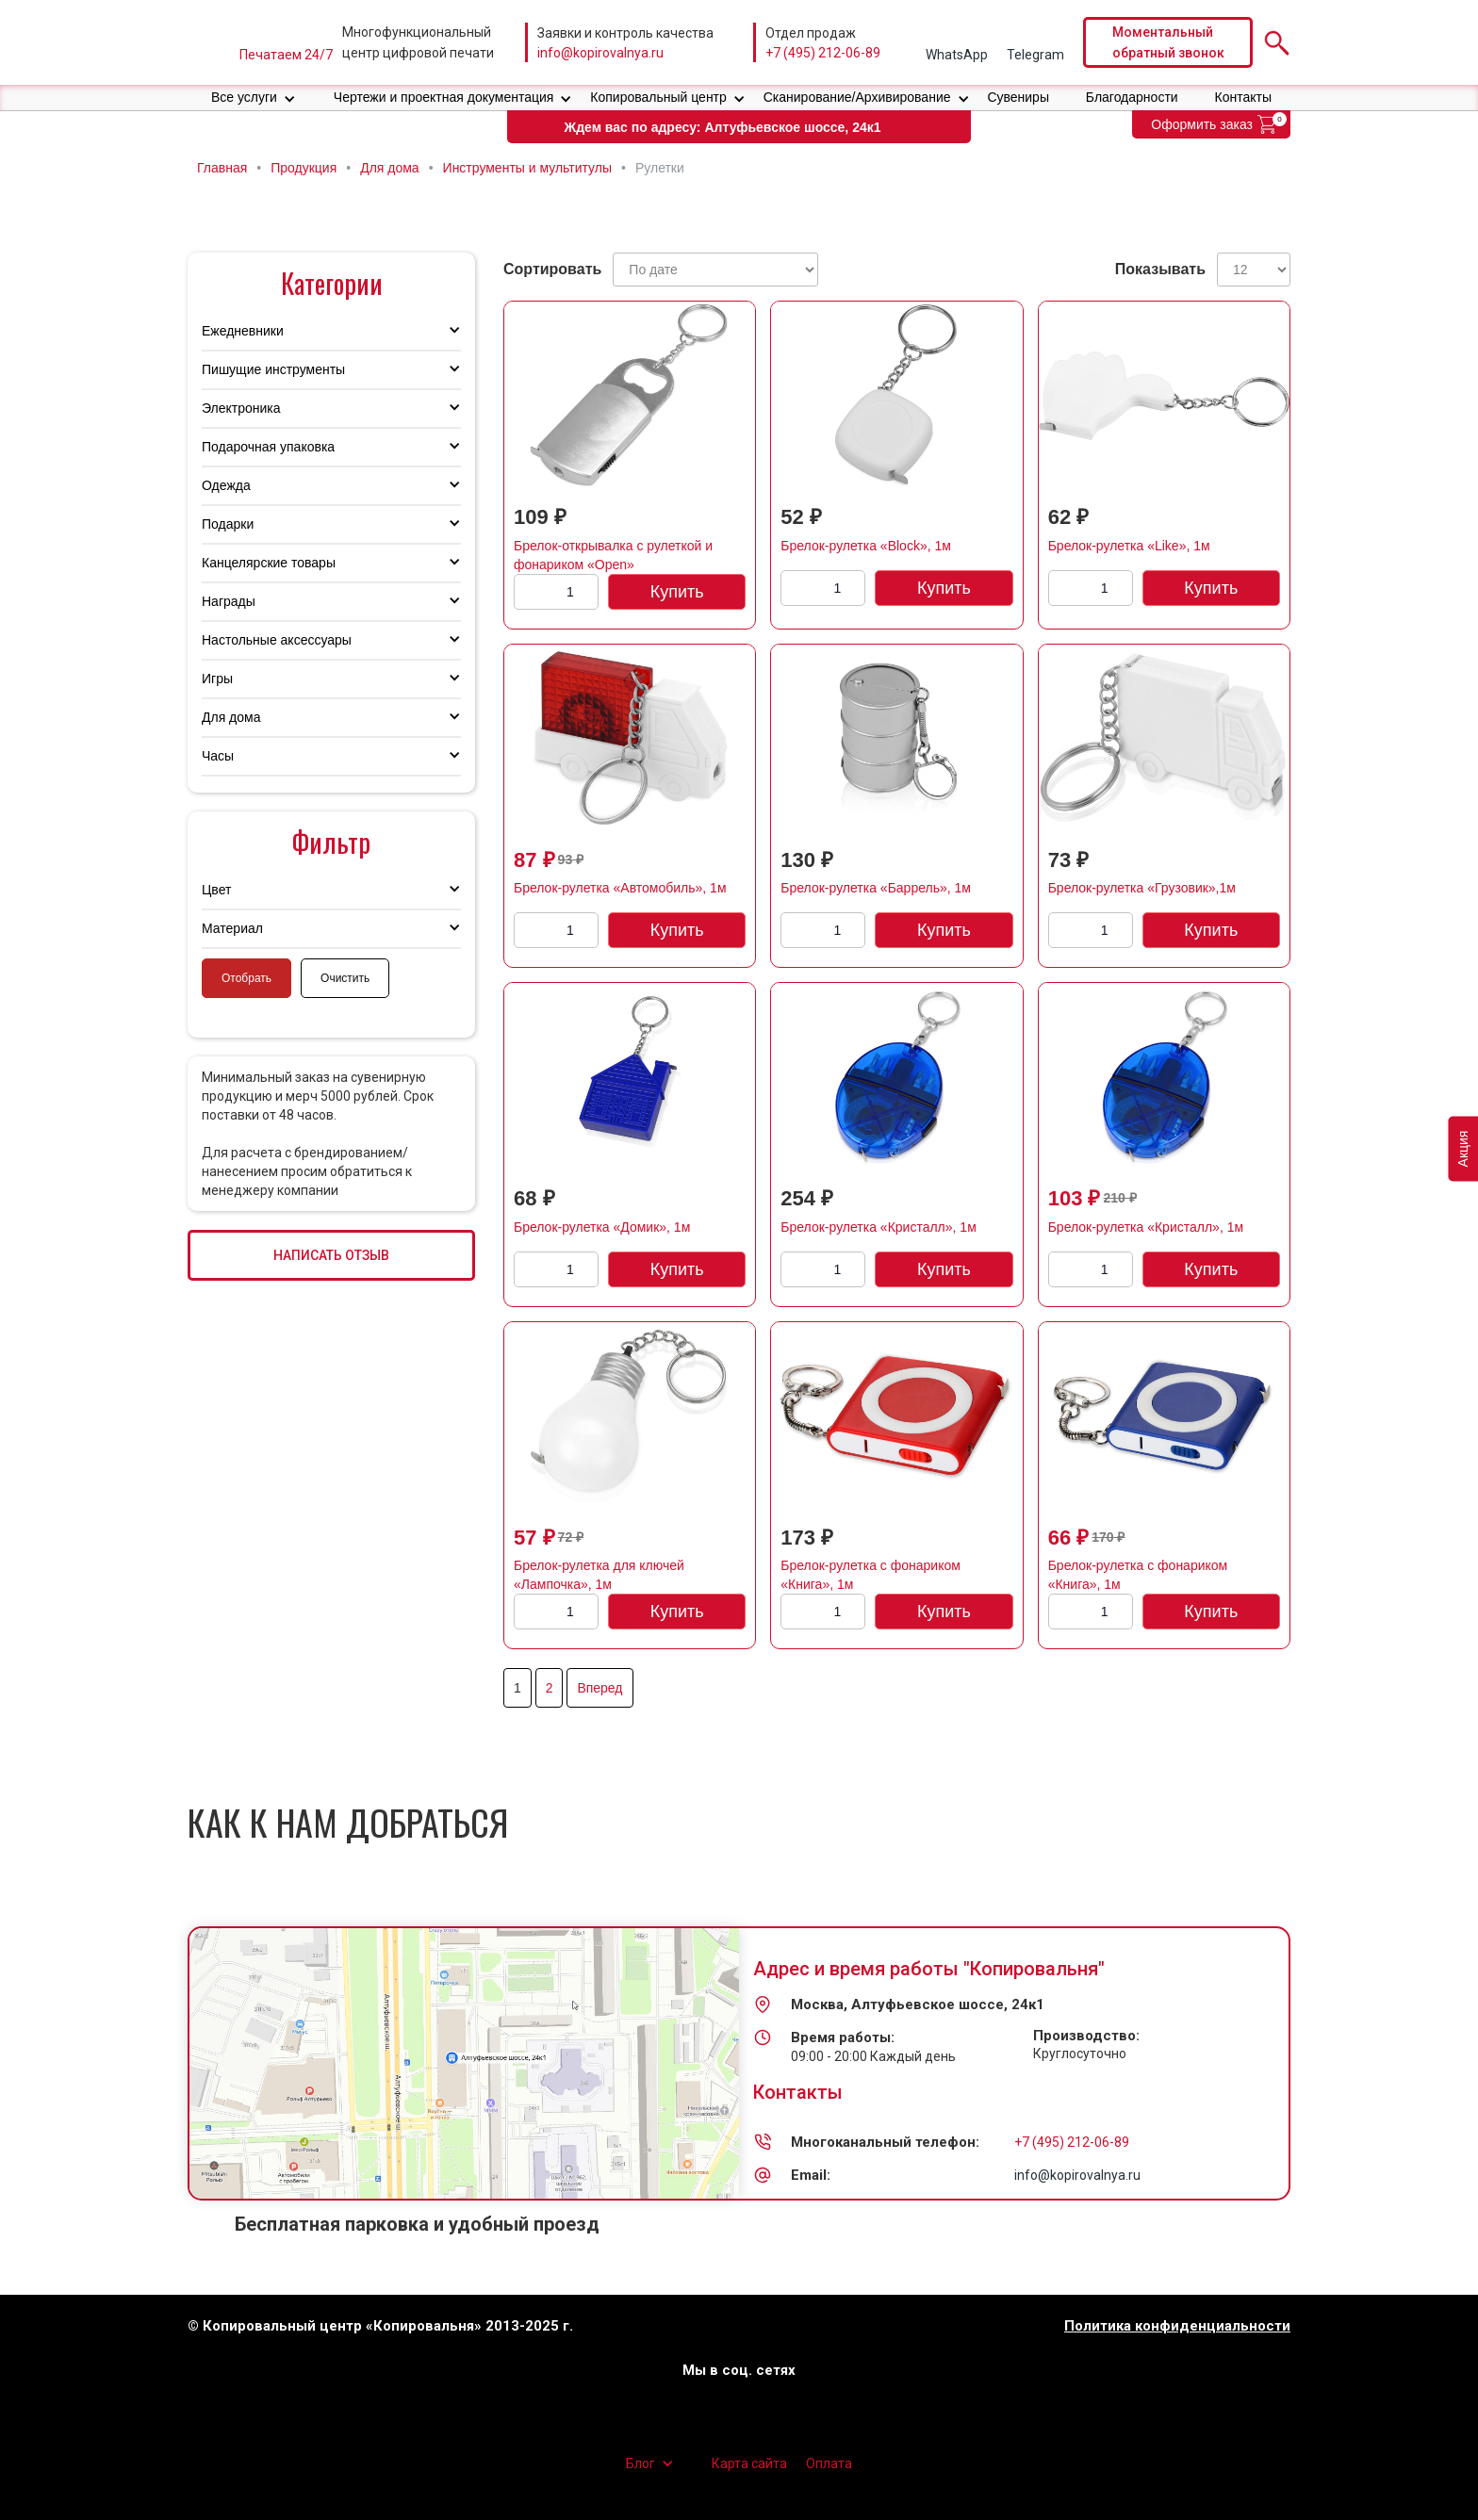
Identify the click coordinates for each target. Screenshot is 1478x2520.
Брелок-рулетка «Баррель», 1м (875, 887)
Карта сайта (749, 2463)
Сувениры (1018, 97)
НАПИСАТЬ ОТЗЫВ (331, 1255)
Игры (217, 678)
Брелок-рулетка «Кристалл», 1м (878, 1227)
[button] (253, 97)
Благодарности (1132, 97)
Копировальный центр (658, 97)
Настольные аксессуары (277, 639)
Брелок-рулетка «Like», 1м (1129, 545)
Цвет (216, 889)
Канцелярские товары (269, 562)
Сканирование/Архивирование (857, 97)
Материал (232, 928)
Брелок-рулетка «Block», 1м (865, 545)
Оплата (829, 2463)
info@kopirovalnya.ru (600, 52)
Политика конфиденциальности (1177, 2326)
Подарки (228, 524)
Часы (218, 755)
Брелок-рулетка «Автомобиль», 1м (620, 887)
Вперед (599, 1687)
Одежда (226, 485)
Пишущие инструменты (273, 369)
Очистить (345, 978)
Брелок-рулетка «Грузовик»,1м (1142, 887)
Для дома (231, 717)
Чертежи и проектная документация (444, 97)
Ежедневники (243, 330)
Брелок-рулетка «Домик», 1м (602, 1227)
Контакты (1243, 97)
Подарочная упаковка (268, 446)
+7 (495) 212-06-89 (822, 52)
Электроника (241, 408)
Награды (228, 601)
